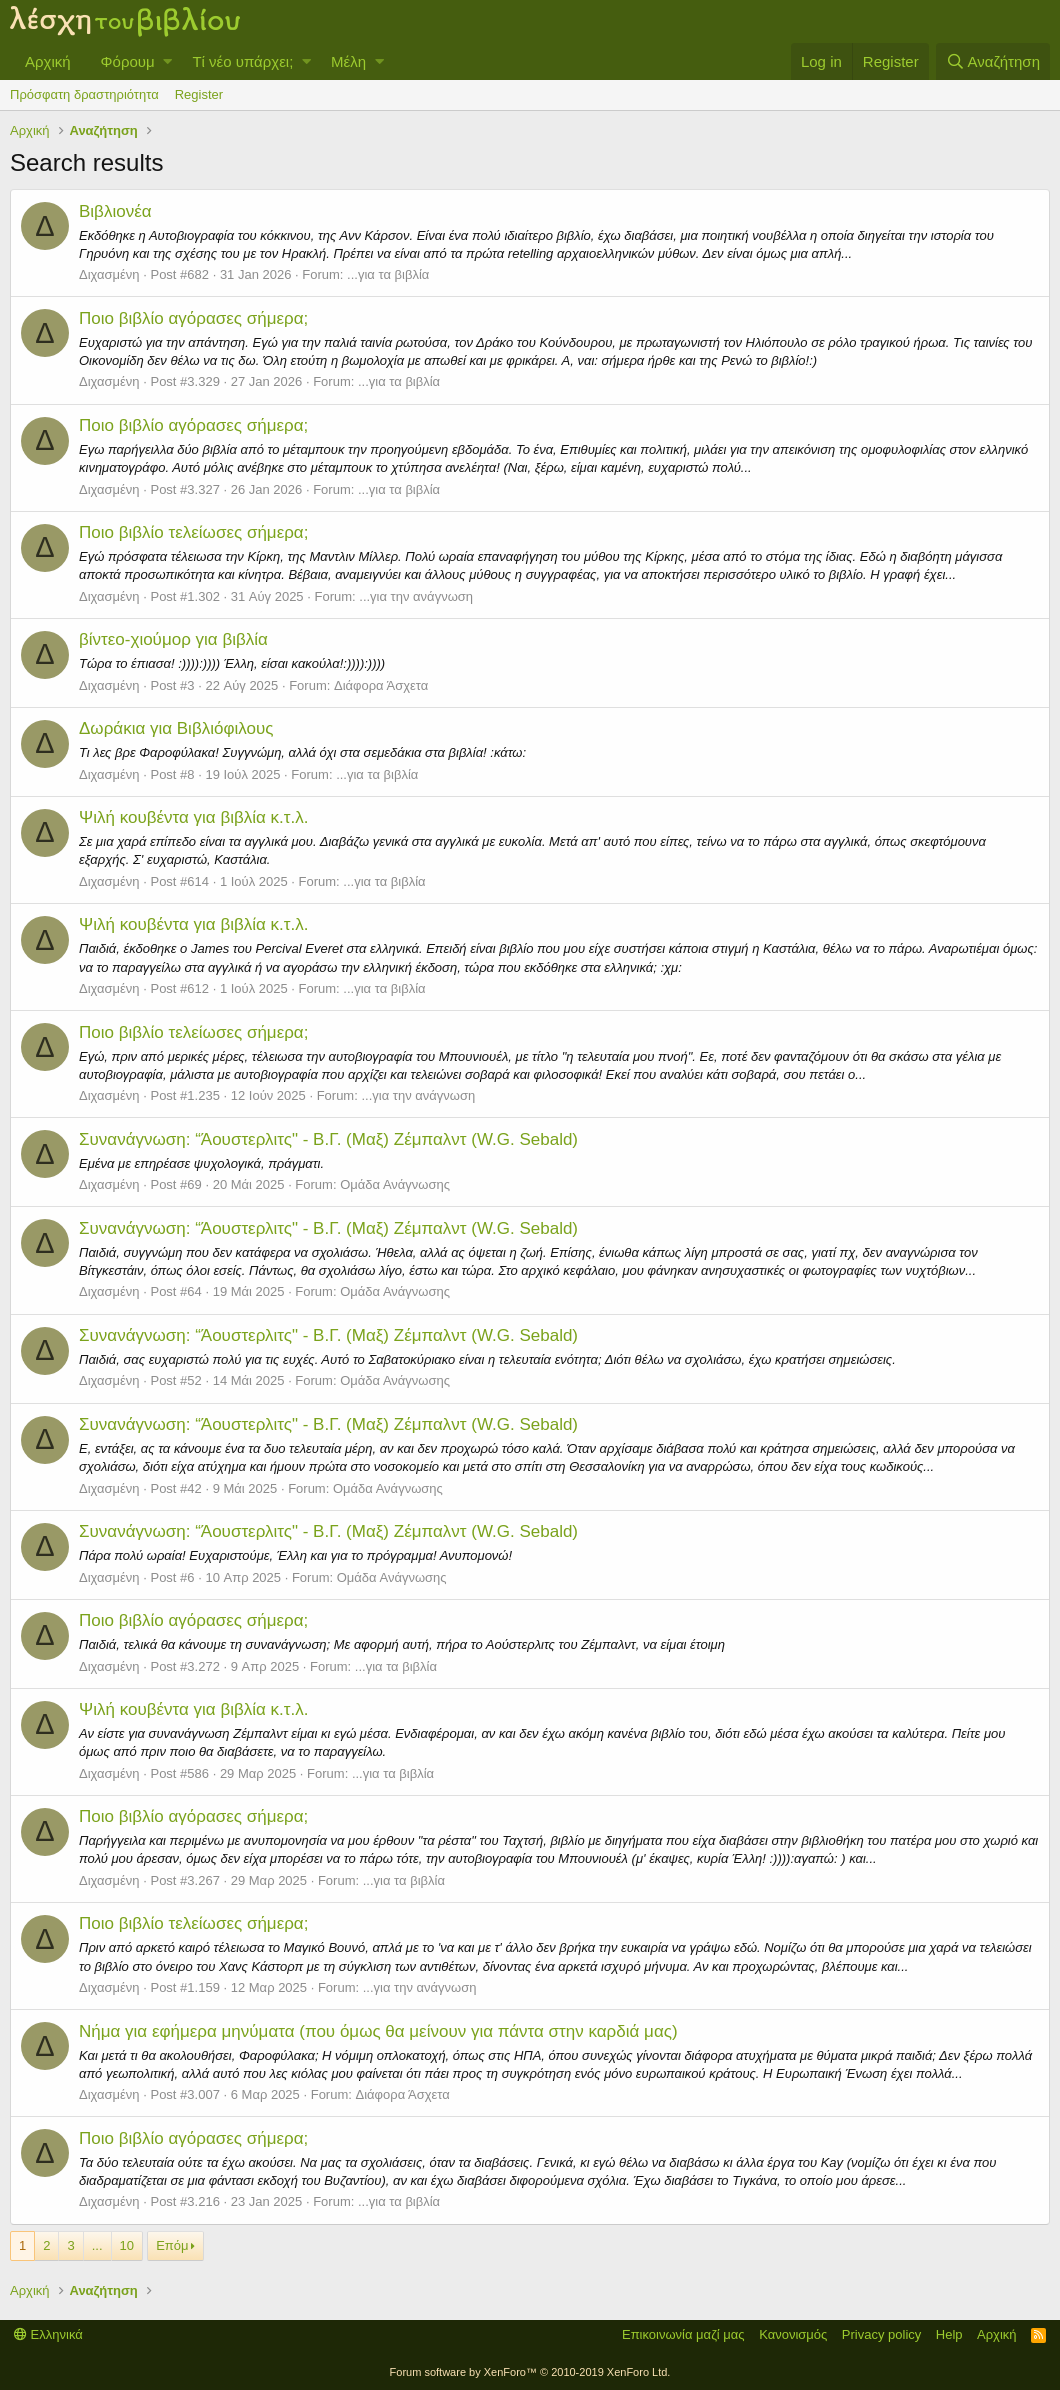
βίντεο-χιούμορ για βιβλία (173, 639)
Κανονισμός (793, 2334)
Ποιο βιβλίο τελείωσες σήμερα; (193, 532)
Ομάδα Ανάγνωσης (395, 1184)
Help (949, 2334)
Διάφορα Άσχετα (381, 685)
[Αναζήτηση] (993, 61)
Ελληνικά (48, 2334)
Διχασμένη (109, 274)
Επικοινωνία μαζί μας (683, 2334)
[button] (167, 61)
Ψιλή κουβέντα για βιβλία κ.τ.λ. (193, 817)
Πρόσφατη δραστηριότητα (84, 94)
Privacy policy (881, 2334)
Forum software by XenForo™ (530, 2372)
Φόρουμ (128, 61)
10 (127, 2245)
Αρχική (48, 61)
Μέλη (348, 61)
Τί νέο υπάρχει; (242, 61)
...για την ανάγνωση (416, 596)
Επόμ (172, 2245)
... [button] (97, 2245)
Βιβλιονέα (115, 211)
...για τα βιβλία (388, 274)
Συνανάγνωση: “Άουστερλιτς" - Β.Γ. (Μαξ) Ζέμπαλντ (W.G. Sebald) (328, 1139)
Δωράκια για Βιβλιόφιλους (176, 728)
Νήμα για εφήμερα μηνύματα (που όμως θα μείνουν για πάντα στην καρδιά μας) (378, 2031)
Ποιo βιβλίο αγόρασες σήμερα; (193, 318)
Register (199, 94)
